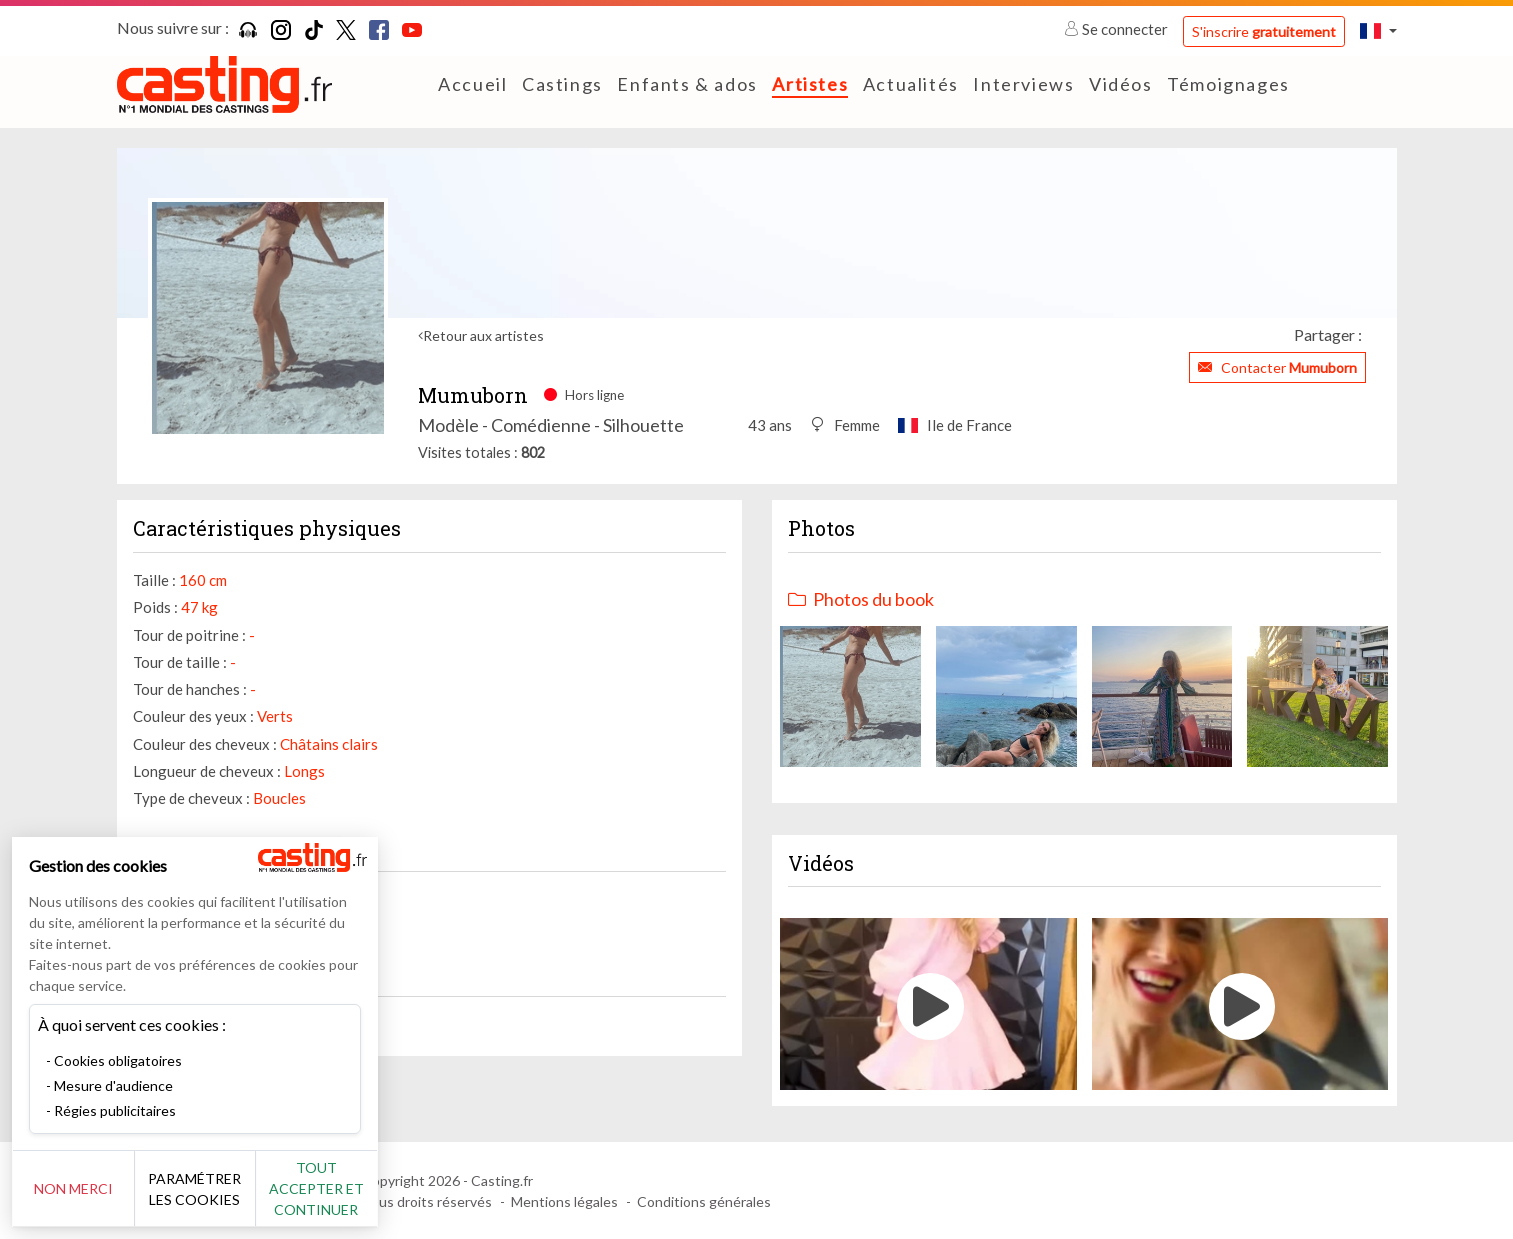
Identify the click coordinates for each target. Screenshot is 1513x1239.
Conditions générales (704, 1201)
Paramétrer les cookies (222, 1189)
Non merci (82, 1188)
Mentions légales (564, 1201)
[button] (1378, 30)
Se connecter (1117, 29)
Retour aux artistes (483, 335)
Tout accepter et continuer (361, 1188)
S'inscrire (1264, 31)
